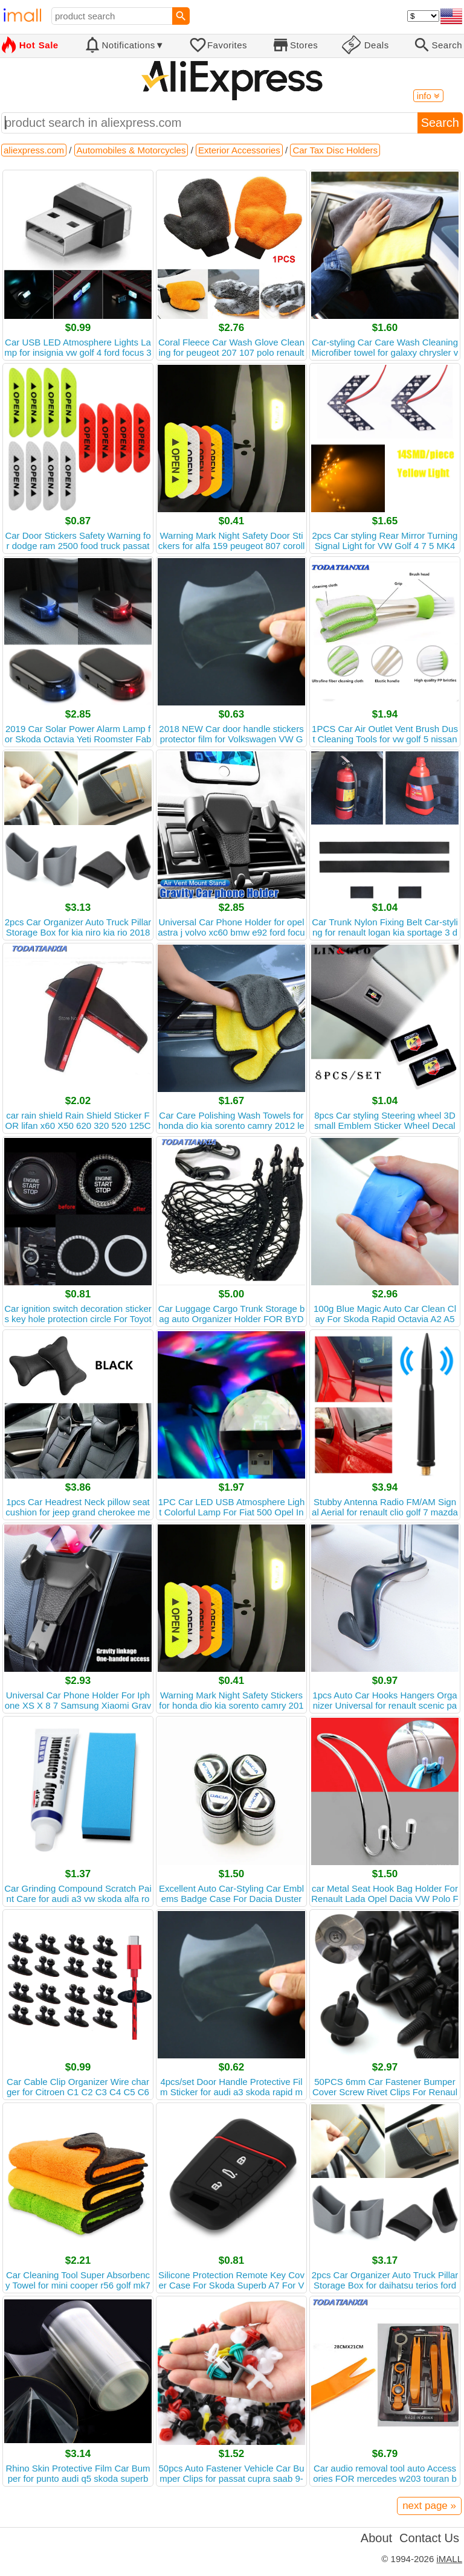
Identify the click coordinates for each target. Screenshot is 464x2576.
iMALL (449, 2559)
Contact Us (429, 2538)
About (376, 2538)
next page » (429, 2505)
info (428, 96)
